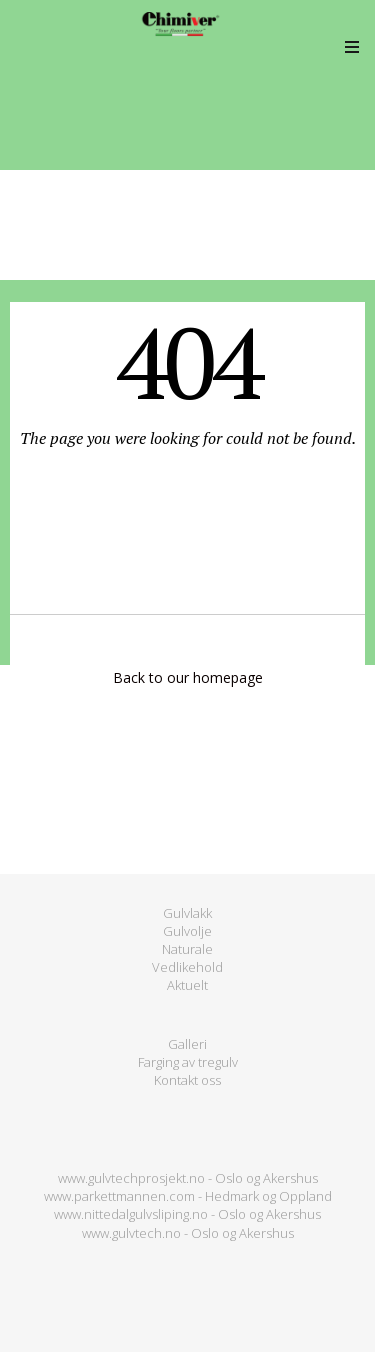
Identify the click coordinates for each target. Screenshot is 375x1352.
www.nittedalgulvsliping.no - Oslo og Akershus (187, 1214)
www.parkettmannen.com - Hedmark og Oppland (188, 1196)
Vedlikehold (187, 967)
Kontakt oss (187, 1080)
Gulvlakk (187, 913)
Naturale (187, 949)
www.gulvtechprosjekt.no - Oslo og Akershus (188, 1178)
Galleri (187, 1044)
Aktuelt (187, 985)
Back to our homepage (188, 677)
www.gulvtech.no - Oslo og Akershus (188, 1233)
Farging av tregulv (188, 1062)
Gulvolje (187, 931)
